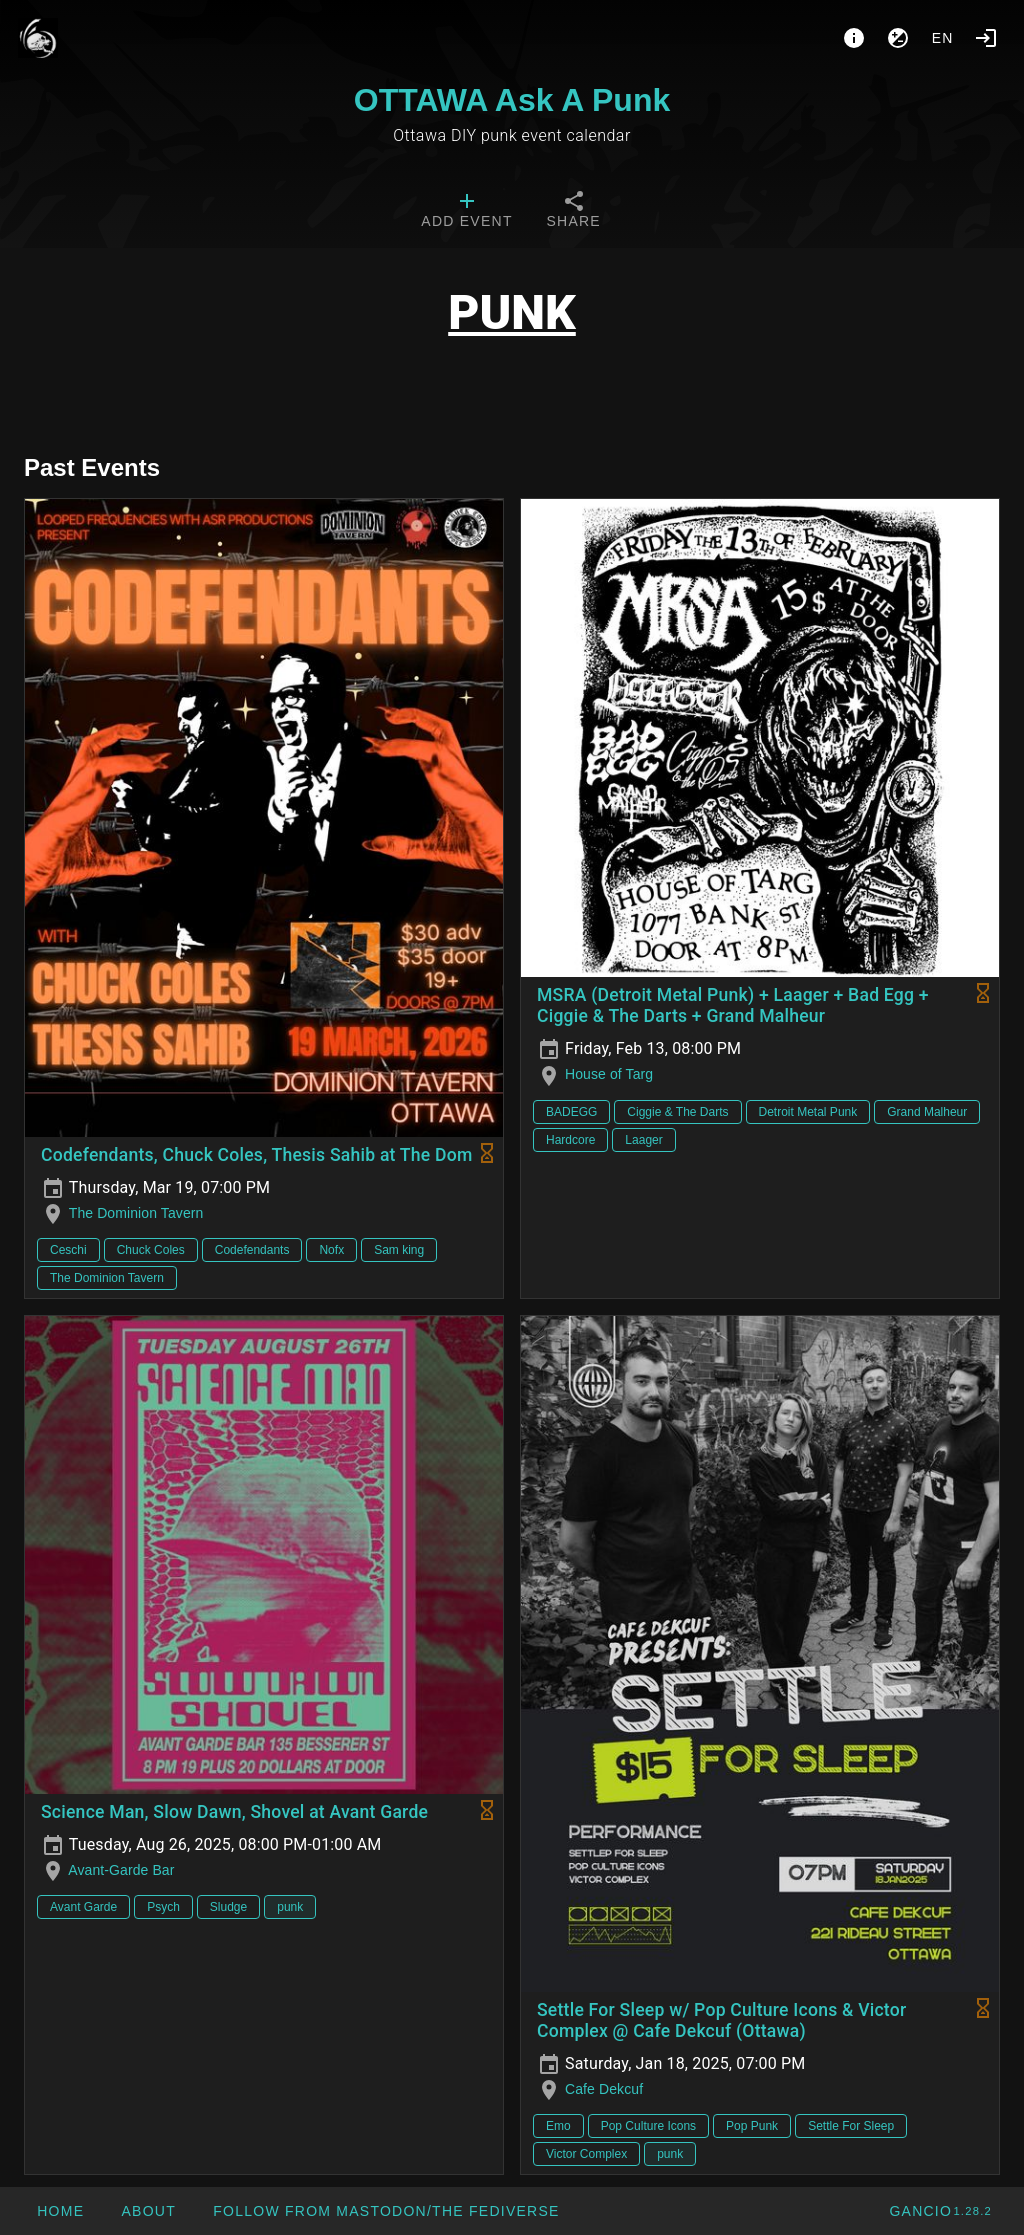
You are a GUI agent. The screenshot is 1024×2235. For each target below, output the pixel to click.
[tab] (466, 212)
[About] (854, 38)
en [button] (943, 38)
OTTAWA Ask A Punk (512, 100)
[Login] (986, 38)
